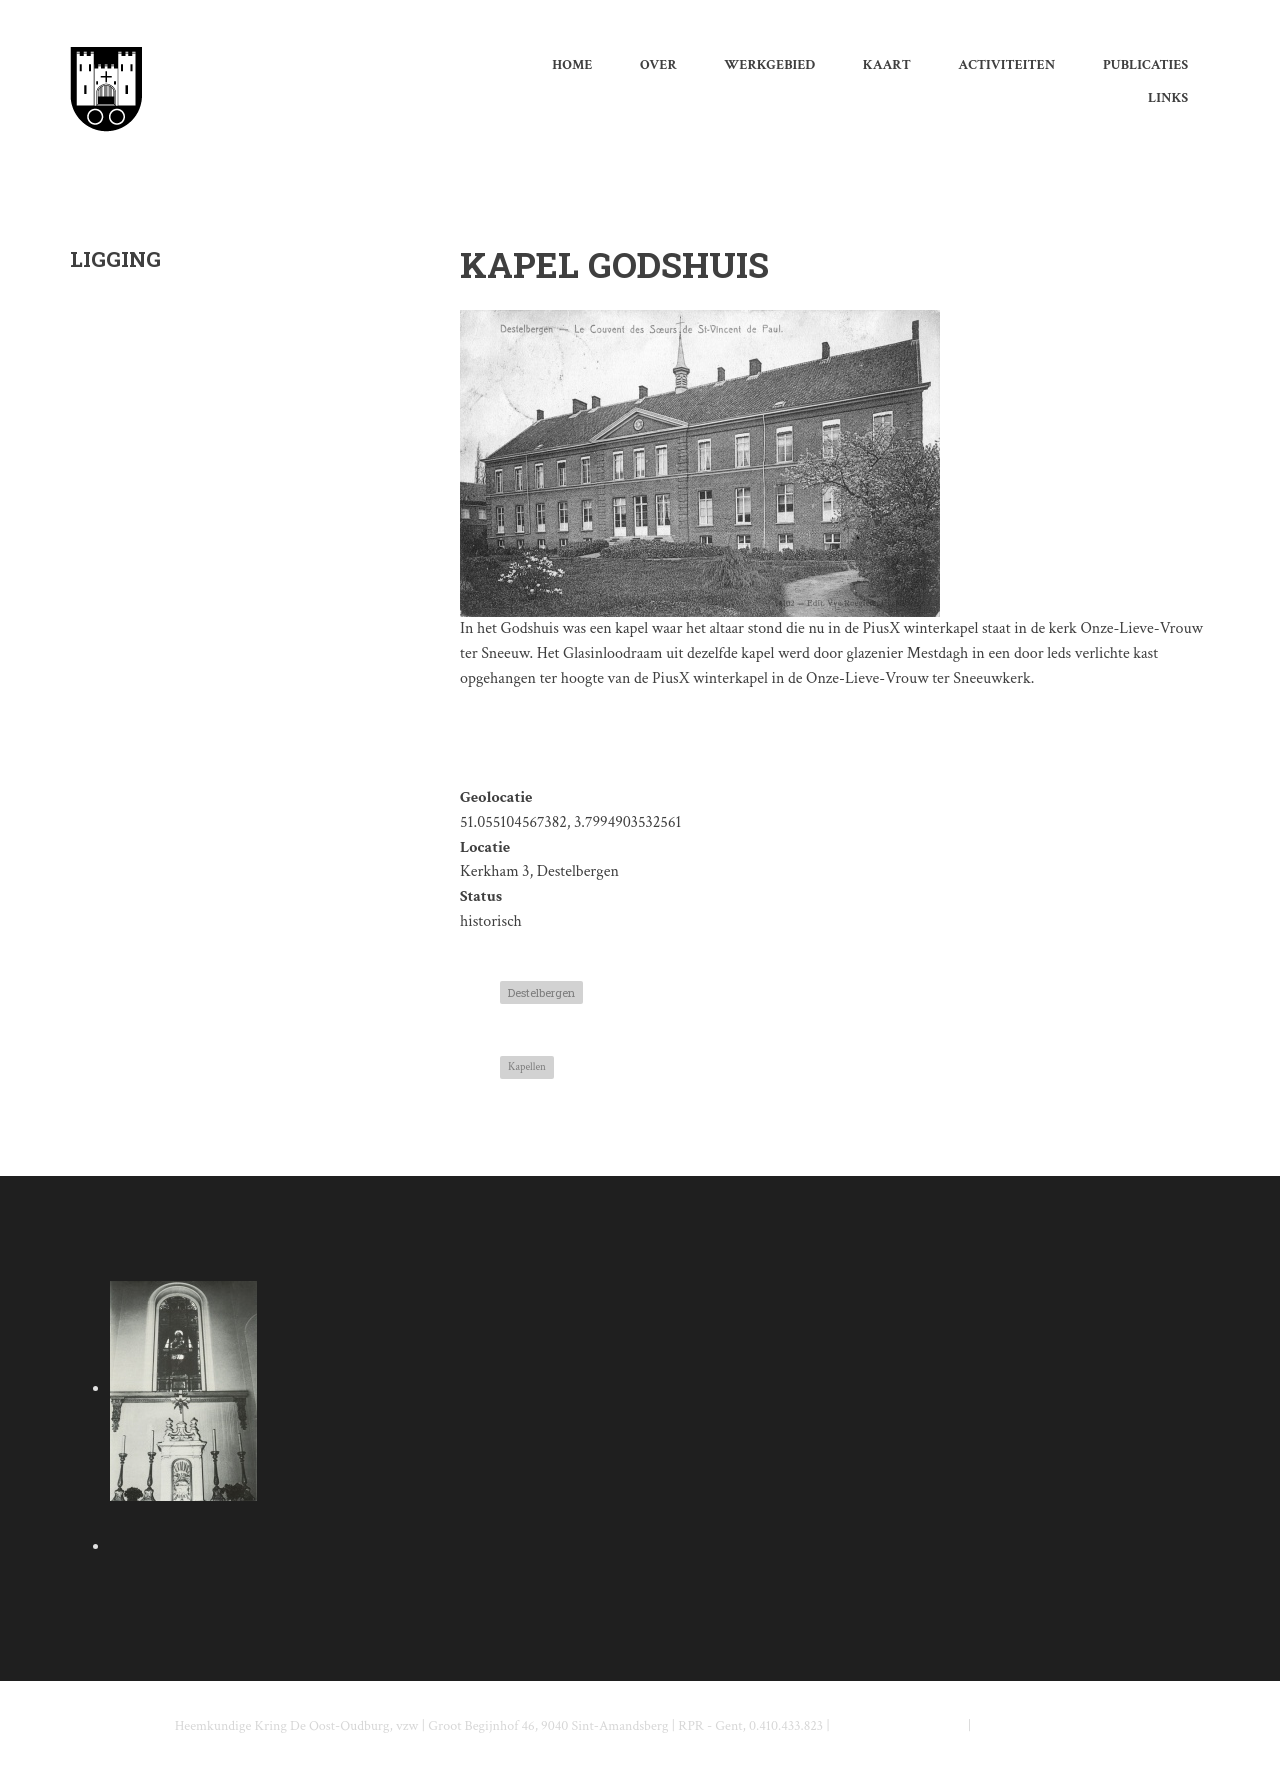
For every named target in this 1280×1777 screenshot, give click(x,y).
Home (572, 65)
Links (1168, 98)
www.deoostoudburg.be (1040, 1726)
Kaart (887, 65)
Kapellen (527, 1067)
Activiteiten (1006, 65)
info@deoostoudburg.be (899, 1726)
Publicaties (1145, 65)
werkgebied (769, 65)
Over (658, 65)
